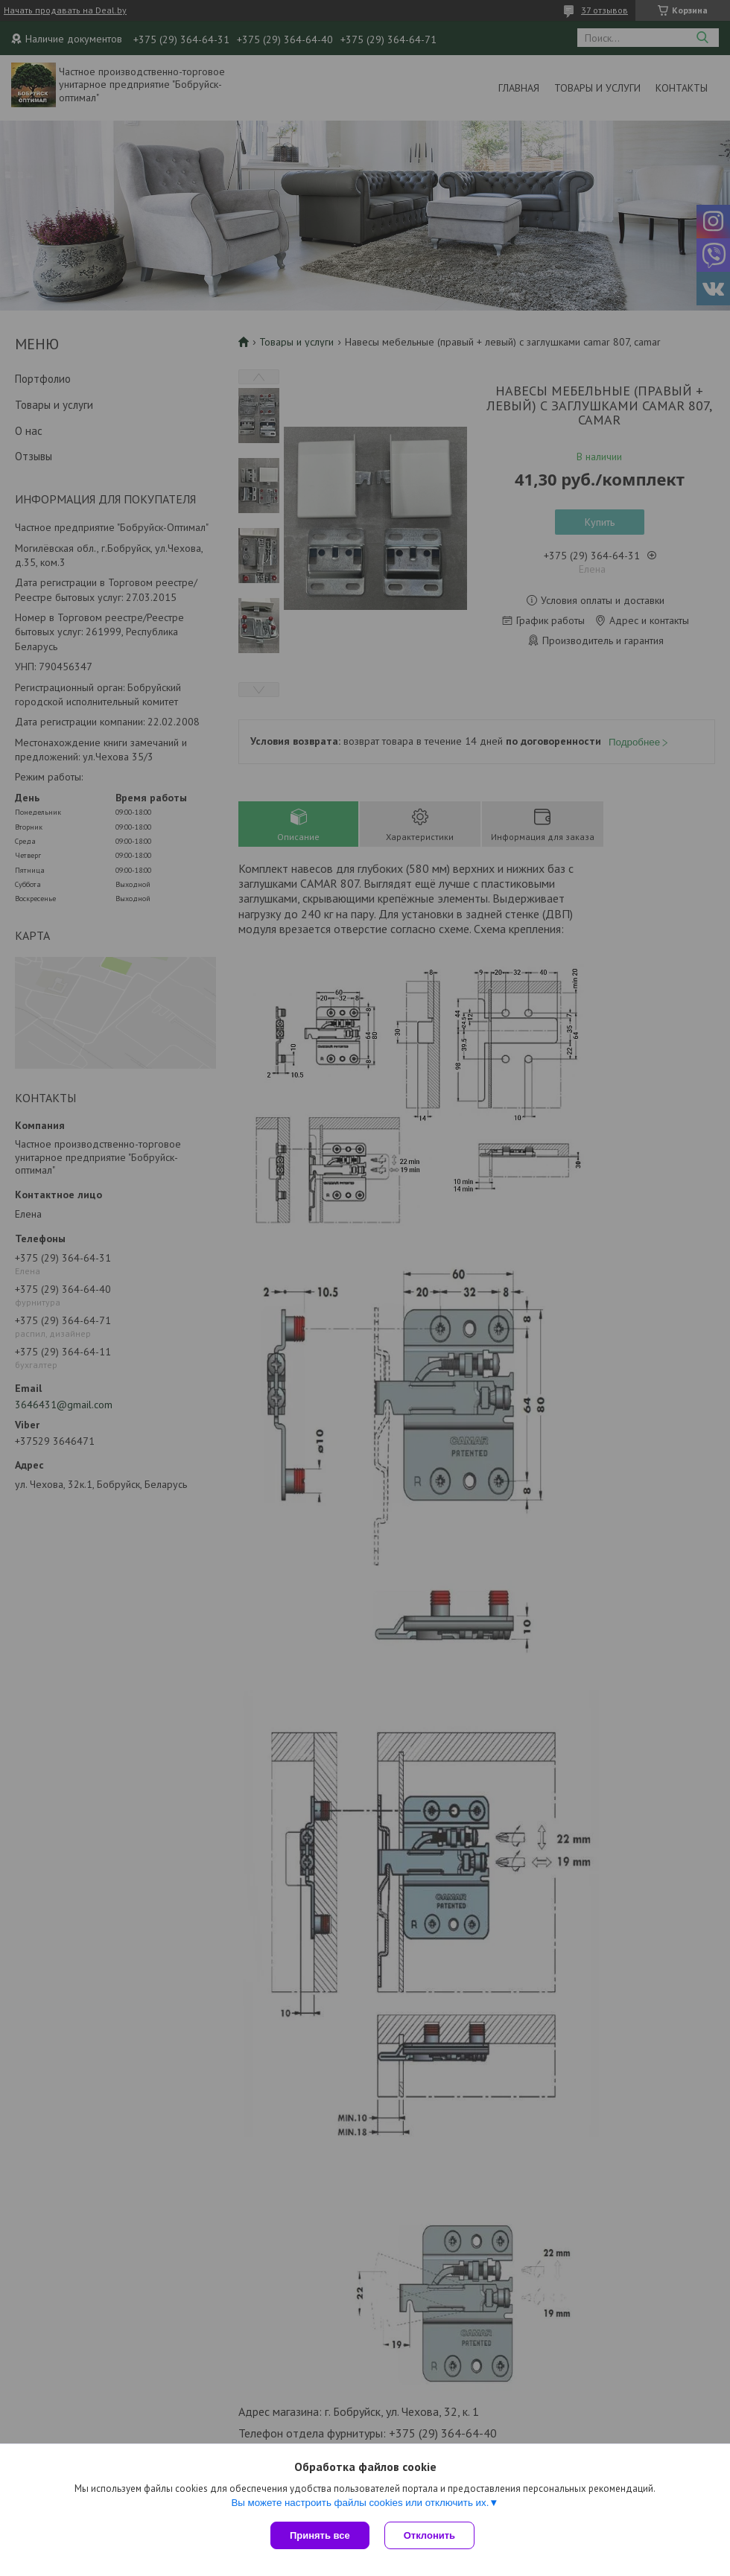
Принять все (320, 2535)
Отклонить (429, 2535)
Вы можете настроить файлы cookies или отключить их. (360, 2502)
